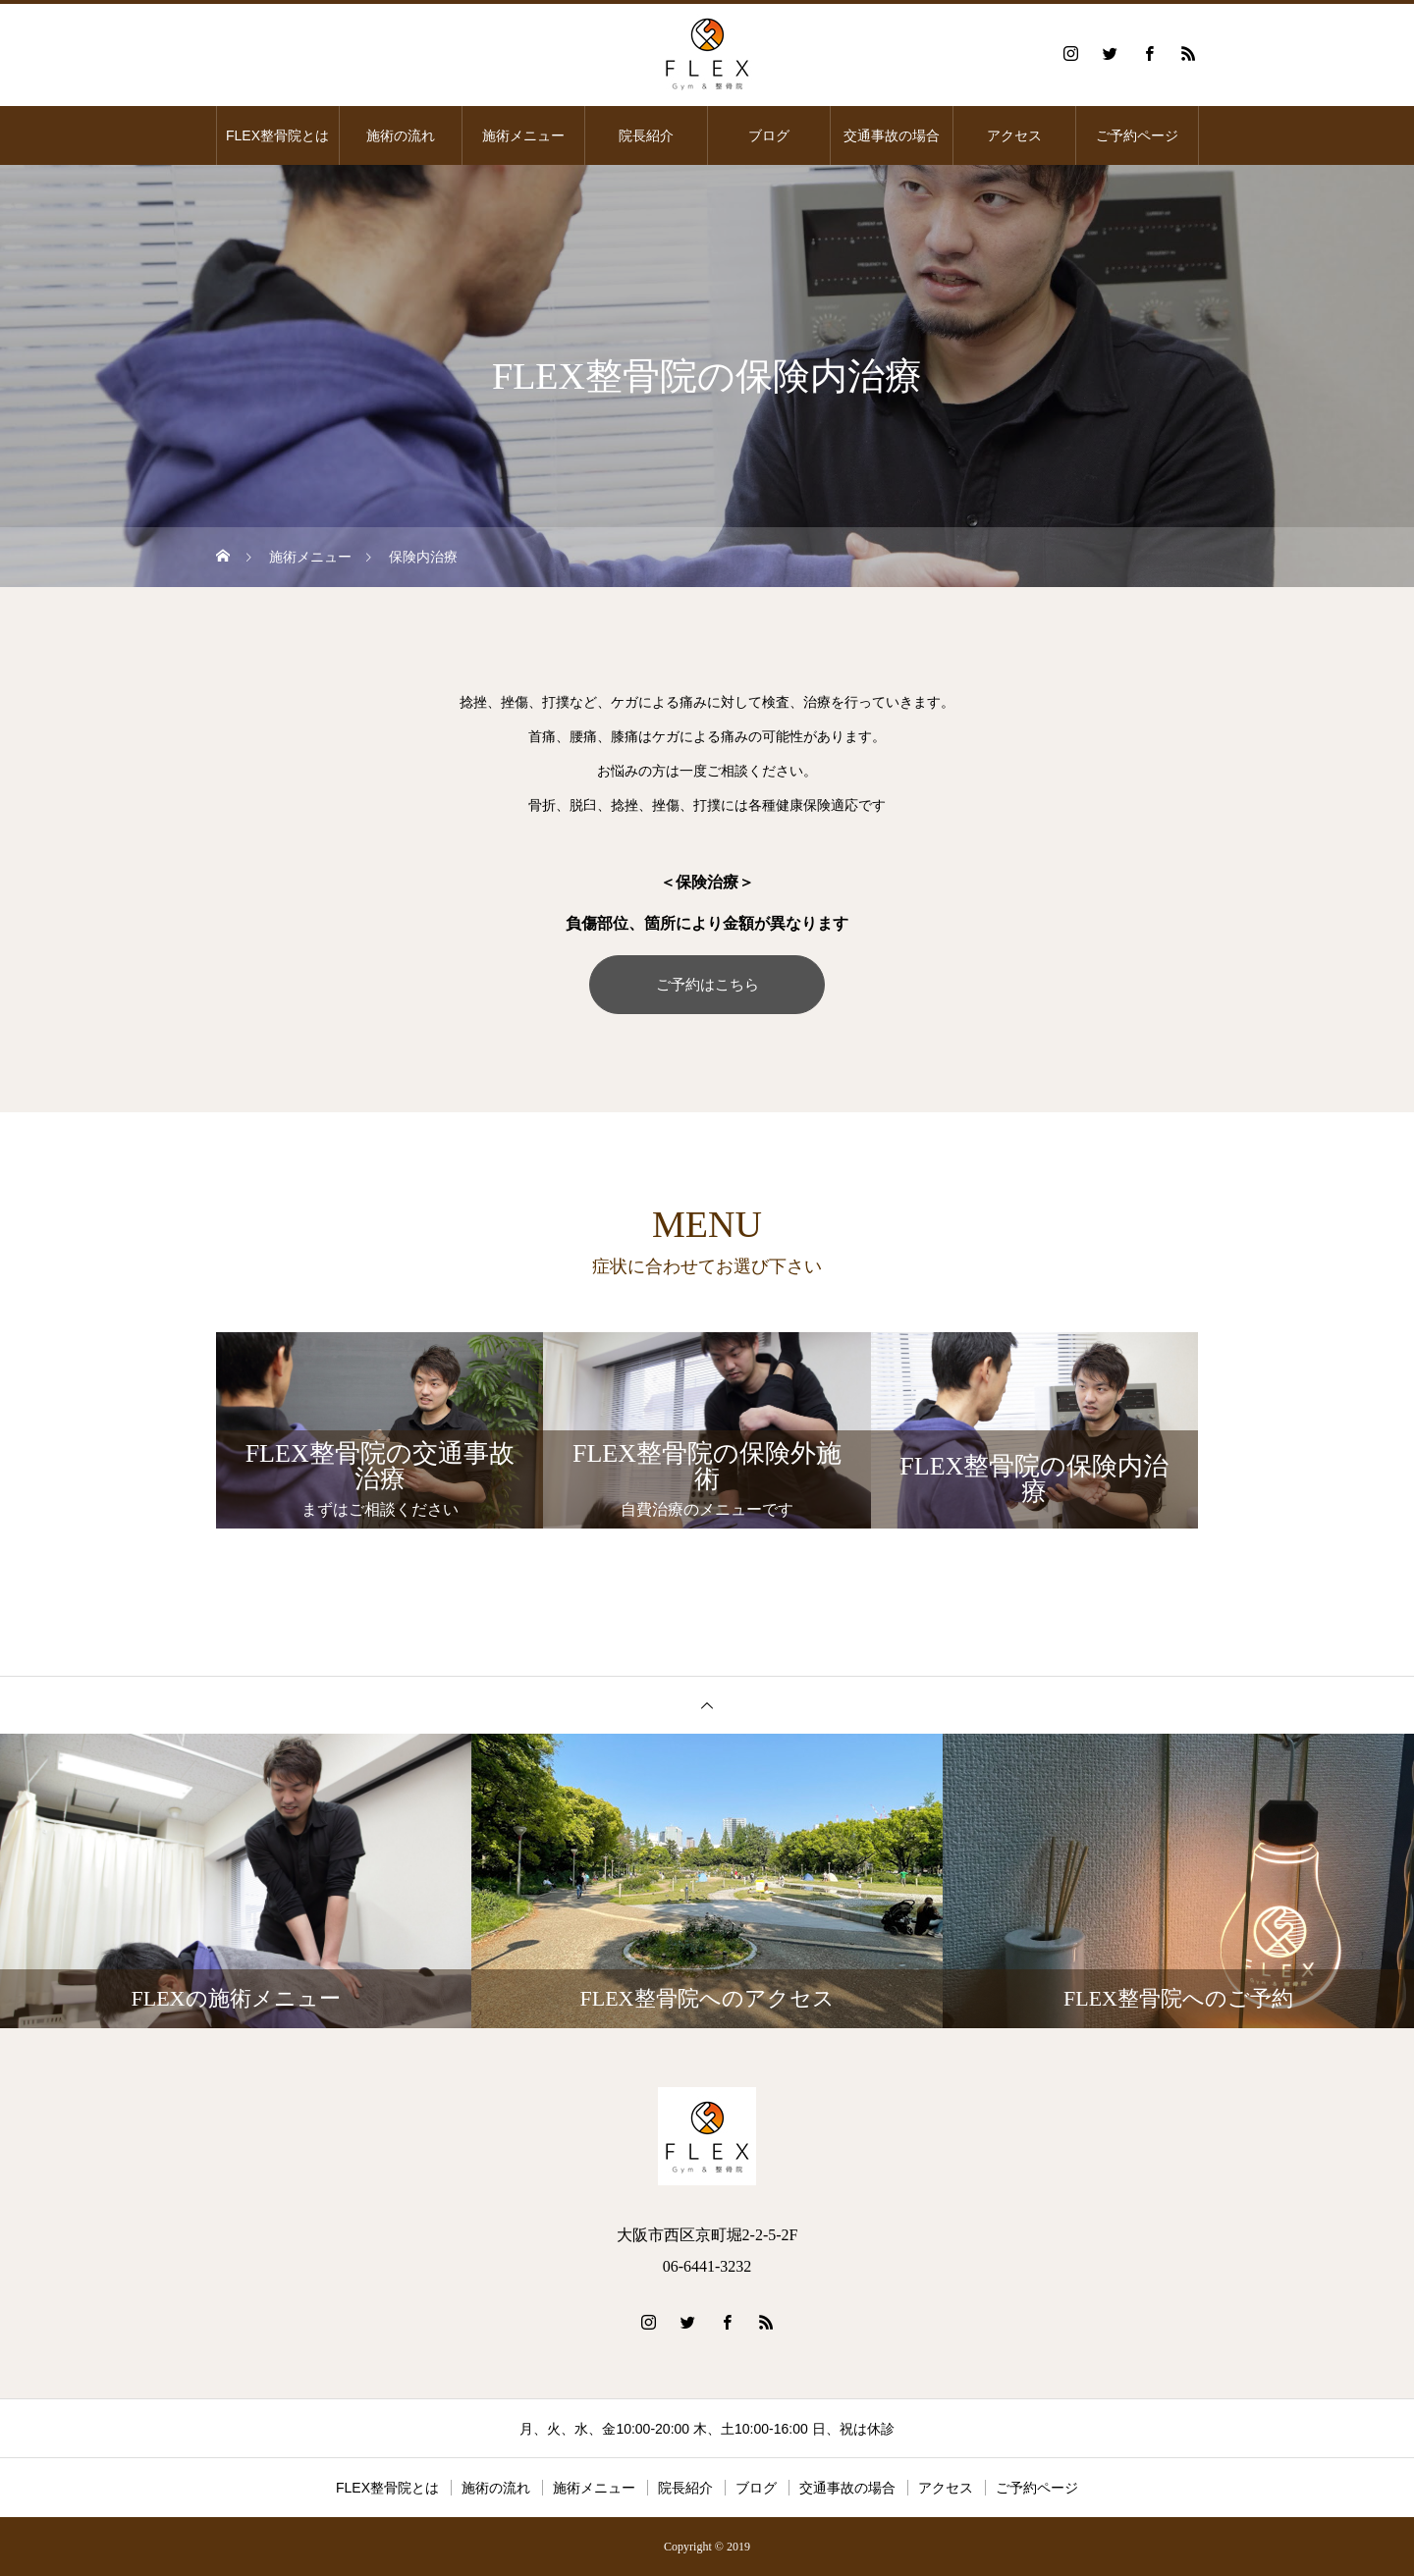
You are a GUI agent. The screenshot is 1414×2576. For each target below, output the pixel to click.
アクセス (1014, 135)
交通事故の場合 (891, 135)
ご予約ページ (1137, 135)
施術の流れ (400, 135)
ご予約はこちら (707, 984)
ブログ (768, 135)
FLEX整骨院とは (277, 135)
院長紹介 (646, 135)
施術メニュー (523, 135)
